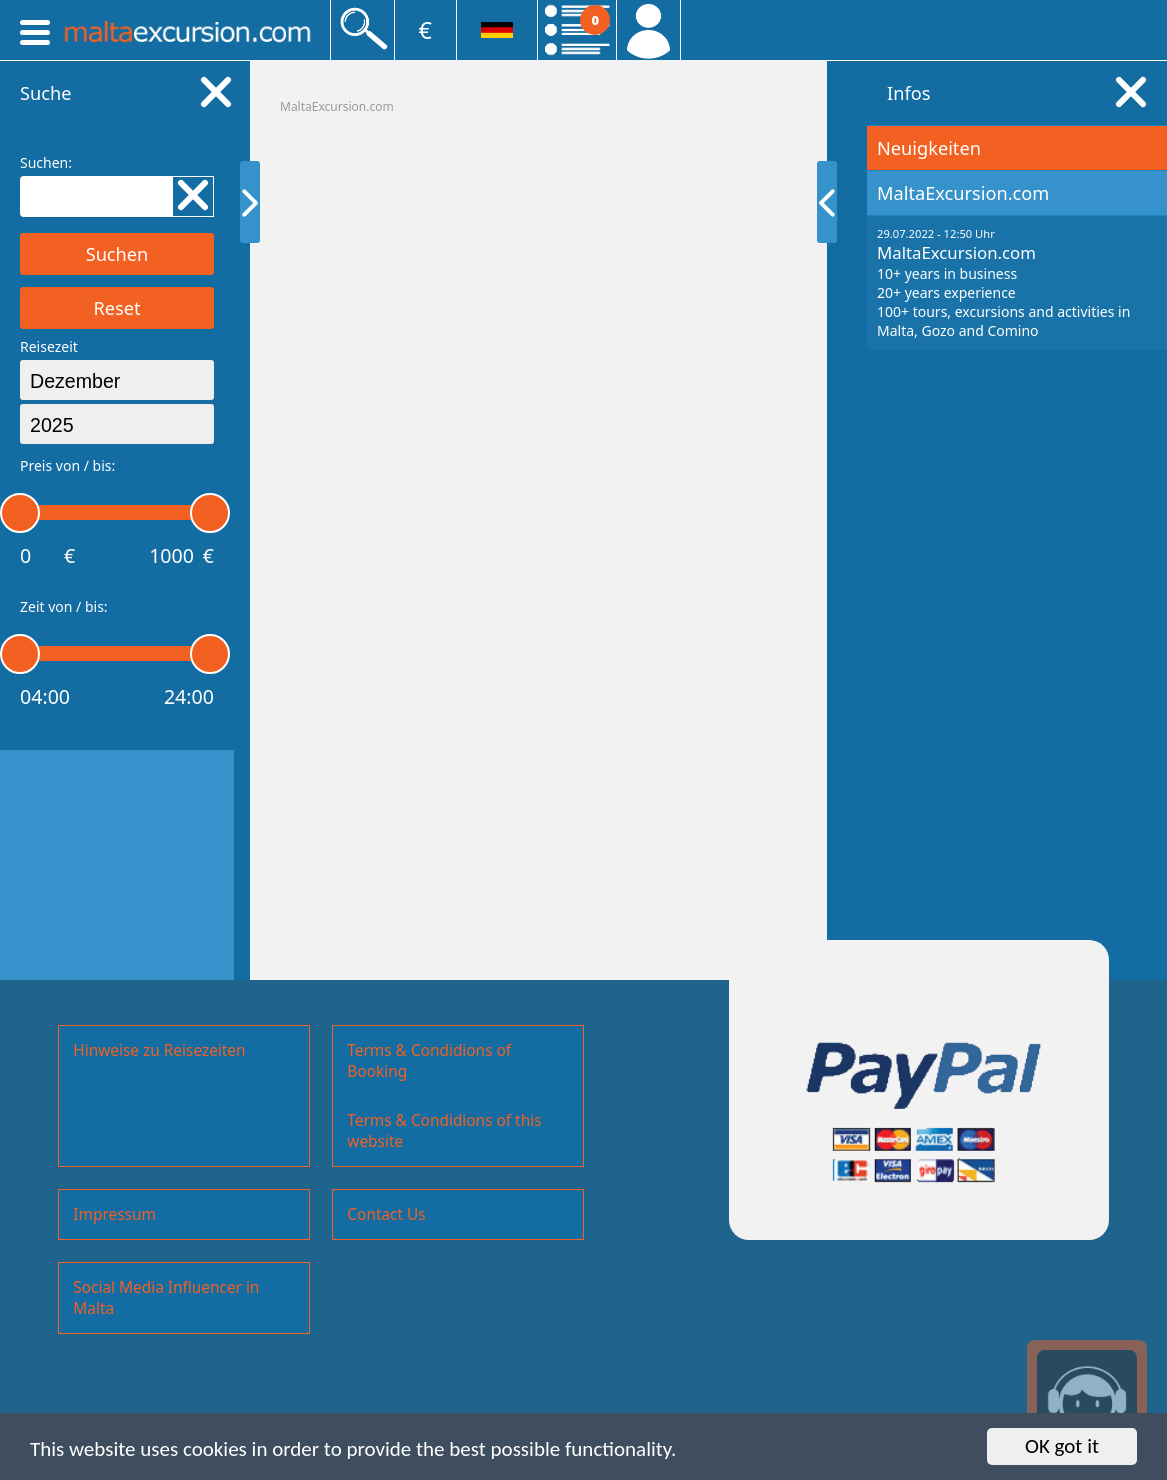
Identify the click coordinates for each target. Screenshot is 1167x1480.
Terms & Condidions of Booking (429, 1061)
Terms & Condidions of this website (444, 1131)
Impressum (114, 1214)
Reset (116, 308)
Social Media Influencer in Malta (166, 1298)
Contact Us (386, 1214)
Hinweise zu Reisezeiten (159, 1050)
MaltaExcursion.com (337, 106)
